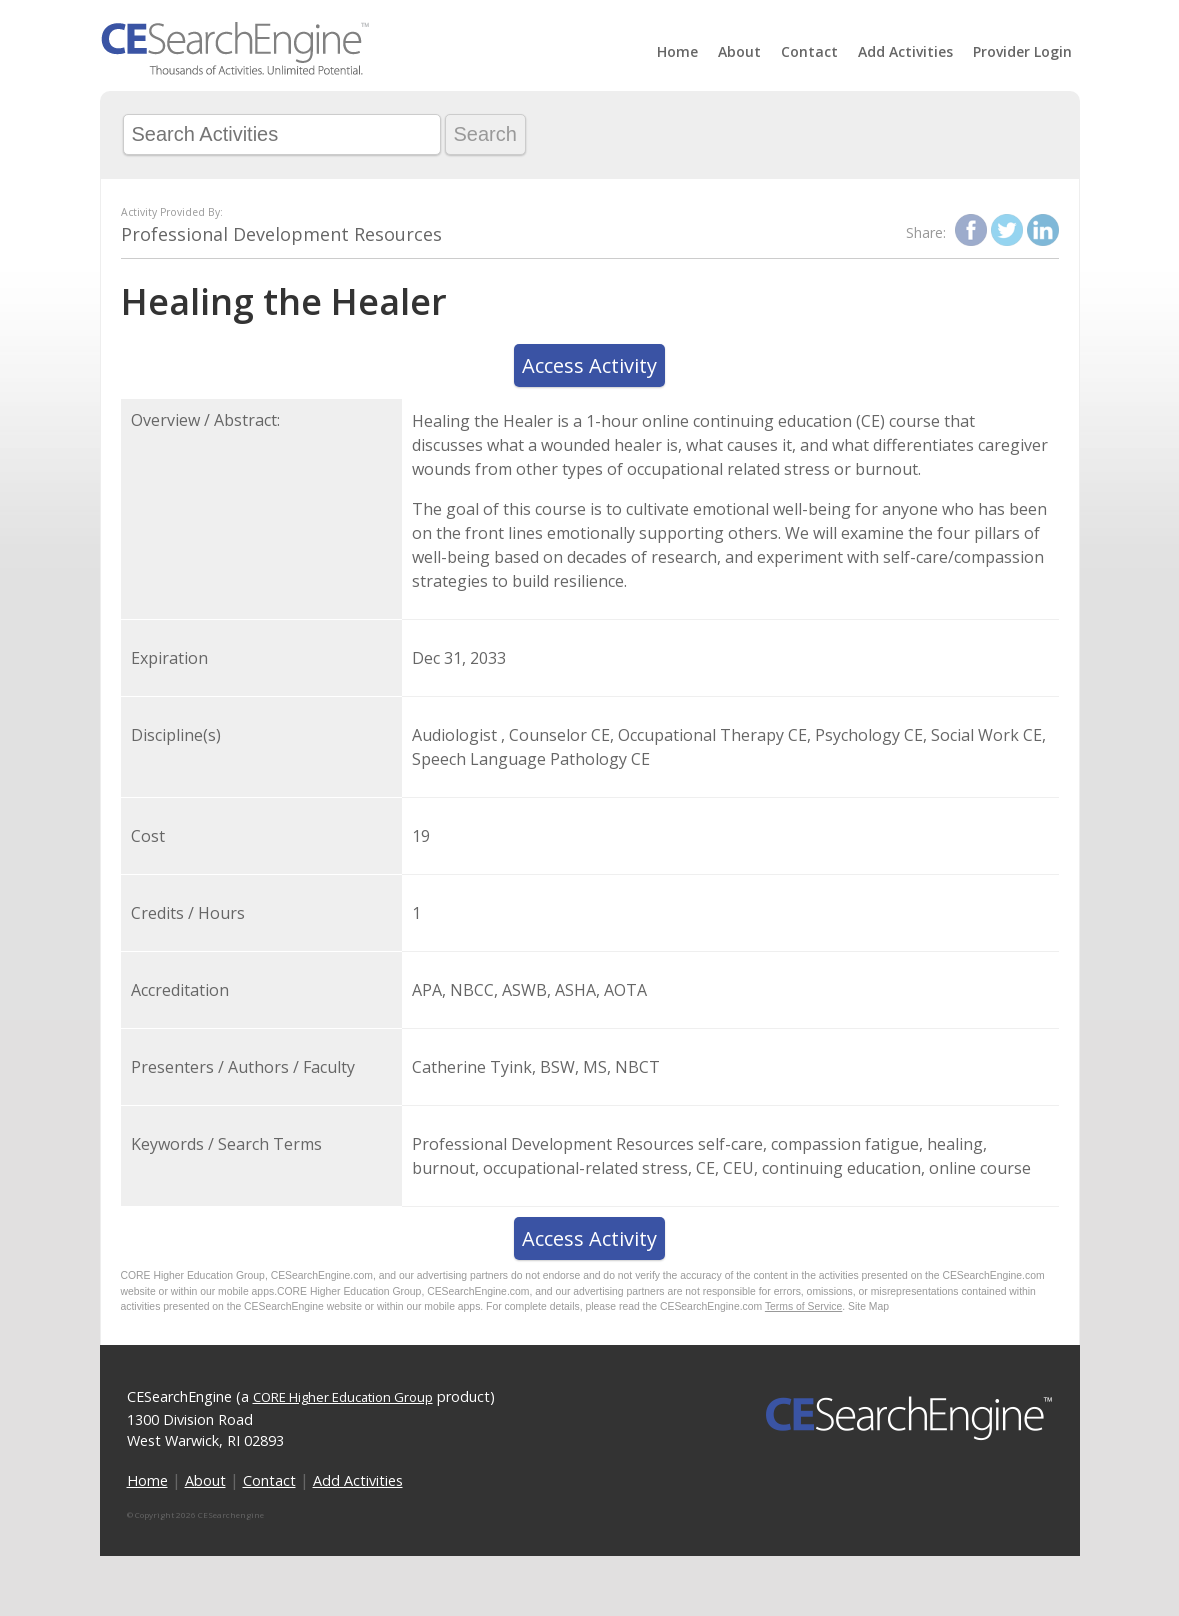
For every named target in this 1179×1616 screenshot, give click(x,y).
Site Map (868, 1306)
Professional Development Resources (281, 234)
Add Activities (905, 51)
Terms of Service (803, 1306)
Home (677, 51)
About (739, 51)
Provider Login (1022, 51)
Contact (809, 51)
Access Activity (589, 365)
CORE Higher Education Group (343, 1397)
